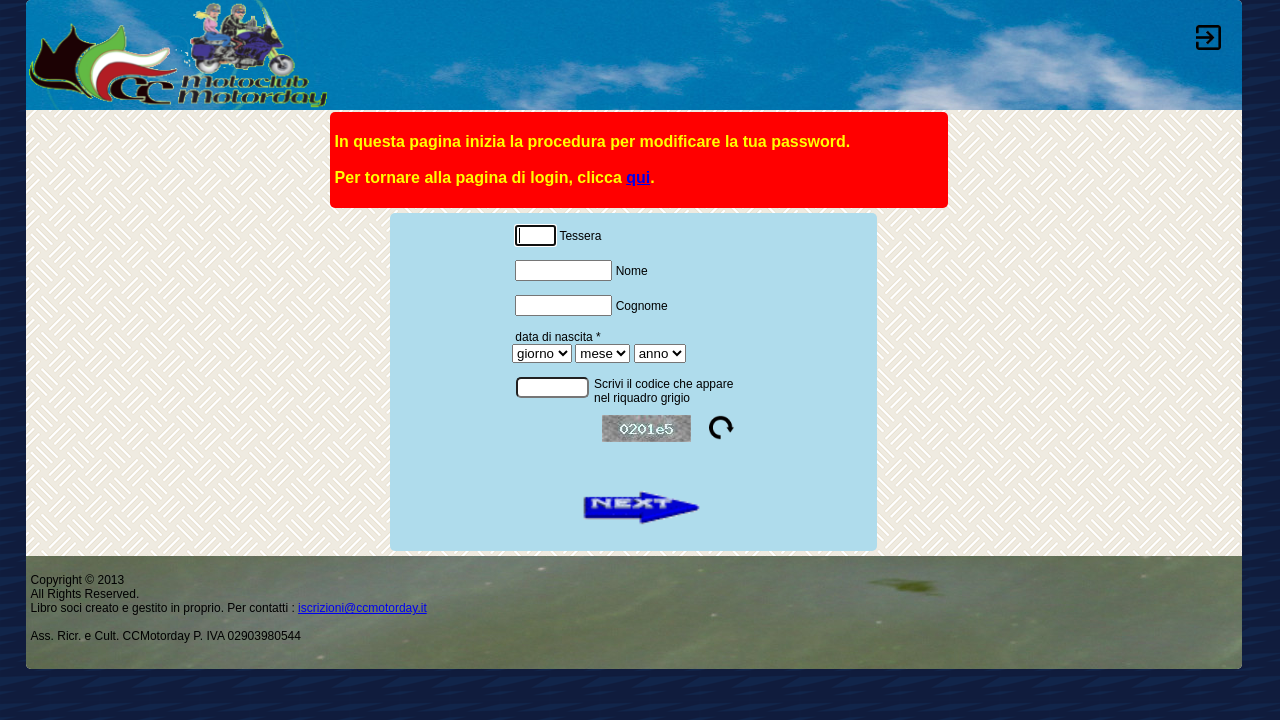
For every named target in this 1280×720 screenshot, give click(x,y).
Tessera (558, 234)
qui (638, 177)
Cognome (591, 304)
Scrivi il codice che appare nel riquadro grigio (663, 391)
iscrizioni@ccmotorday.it (362, 608)
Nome (581, 269)
